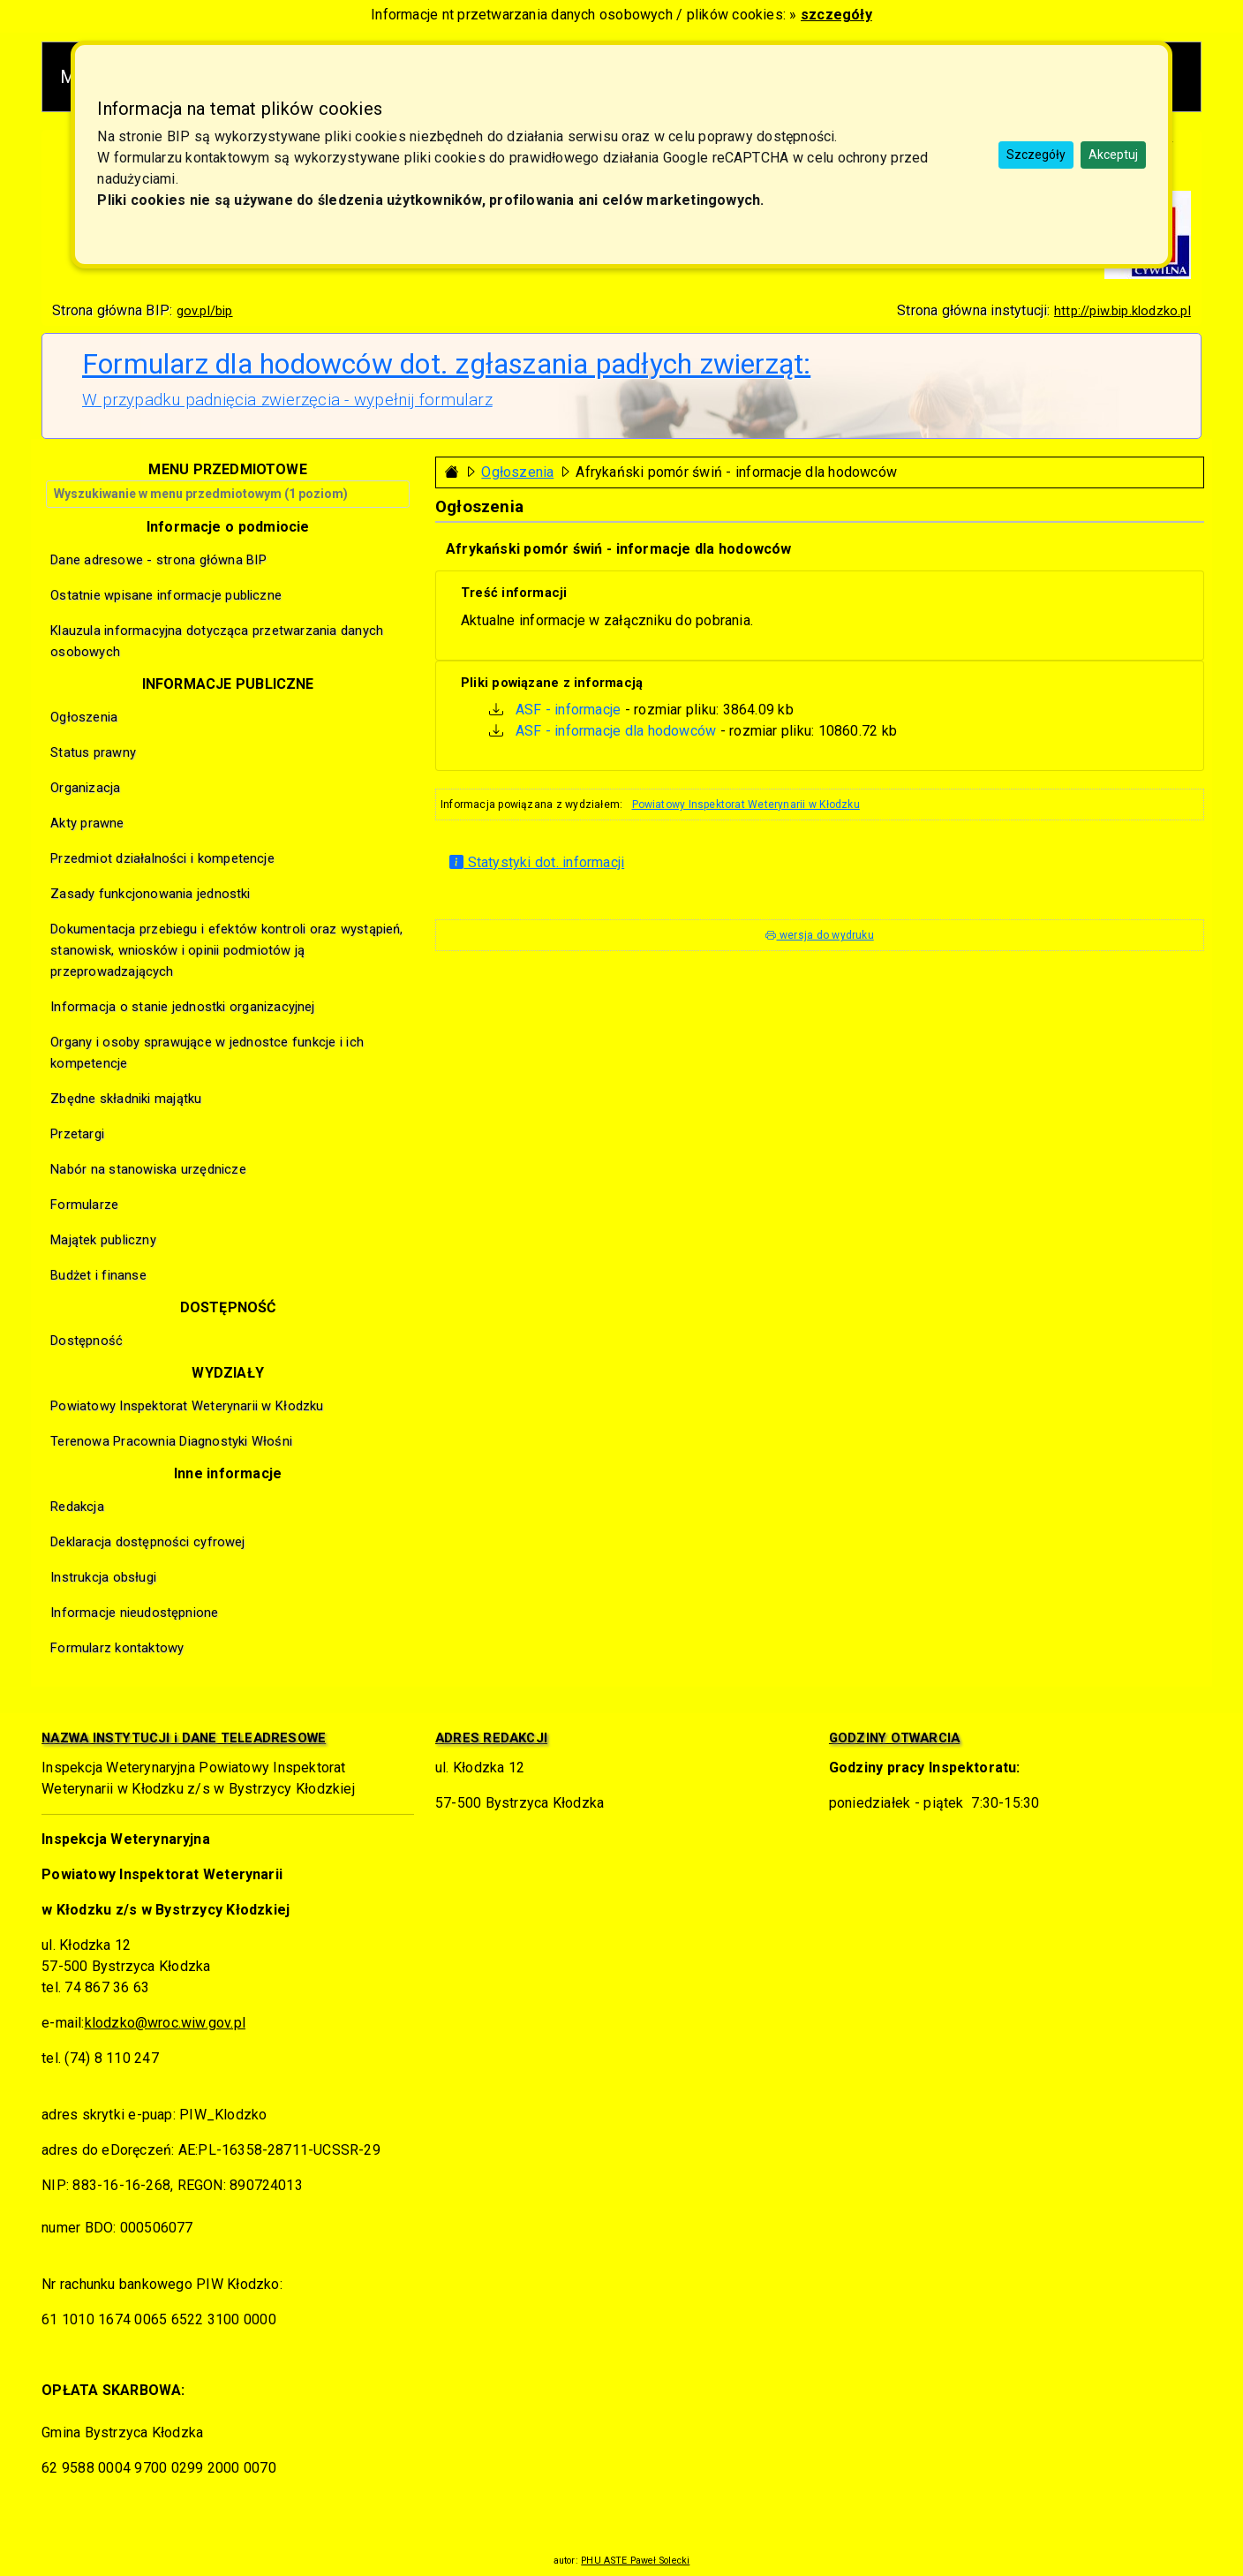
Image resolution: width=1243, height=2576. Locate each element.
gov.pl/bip (205, 311)
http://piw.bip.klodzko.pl (1122, 311)
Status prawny (93, 752)
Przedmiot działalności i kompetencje (162, 858)
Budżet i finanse (98, 1275)
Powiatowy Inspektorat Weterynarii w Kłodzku (746, 804)
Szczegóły (1036, 154)
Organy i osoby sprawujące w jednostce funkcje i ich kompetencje (207, 1052)
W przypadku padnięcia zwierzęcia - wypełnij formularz (287, 400)
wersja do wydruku (819, 935)
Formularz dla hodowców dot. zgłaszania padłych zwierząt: (446, 364)
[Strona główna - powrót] (452, 472)
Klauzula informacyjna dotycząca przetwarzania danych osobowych (216, 641)
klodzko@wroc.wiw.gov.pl (165, 2022)
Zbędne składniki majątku (125, 1099)
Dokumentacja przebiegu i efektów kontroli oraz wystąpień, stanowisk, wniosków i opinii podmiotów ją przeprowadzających (226, 950)
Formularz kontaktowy (117, 1648)
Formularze (84, 1204)
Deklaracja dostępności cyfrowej (147, 1542)
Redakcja (77, 1507)
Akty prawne (87, 823)
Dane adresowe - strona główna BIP (158, 560)
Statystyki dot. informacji (536, 862)
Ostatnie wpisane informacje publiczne (166, 595)
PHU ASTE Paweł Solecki (635, 2560)
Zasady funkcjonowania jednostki (150, 894)
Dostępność (86, 1340)
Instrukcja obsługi (103, 1577)
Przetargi (77, 1134)
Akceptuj (1113, 154)
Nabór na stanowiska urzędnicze (148, 1169)
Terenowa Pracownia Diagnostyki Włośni (171, 1441)
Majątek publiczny (103, 1240)
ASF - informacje (569, 709)
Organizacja (85, 788)
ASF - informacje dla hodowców (616, 730)
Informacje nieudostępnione (134, 1612)
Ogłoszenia (517, 472)
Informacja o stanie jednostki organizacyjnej (182, 1007)
